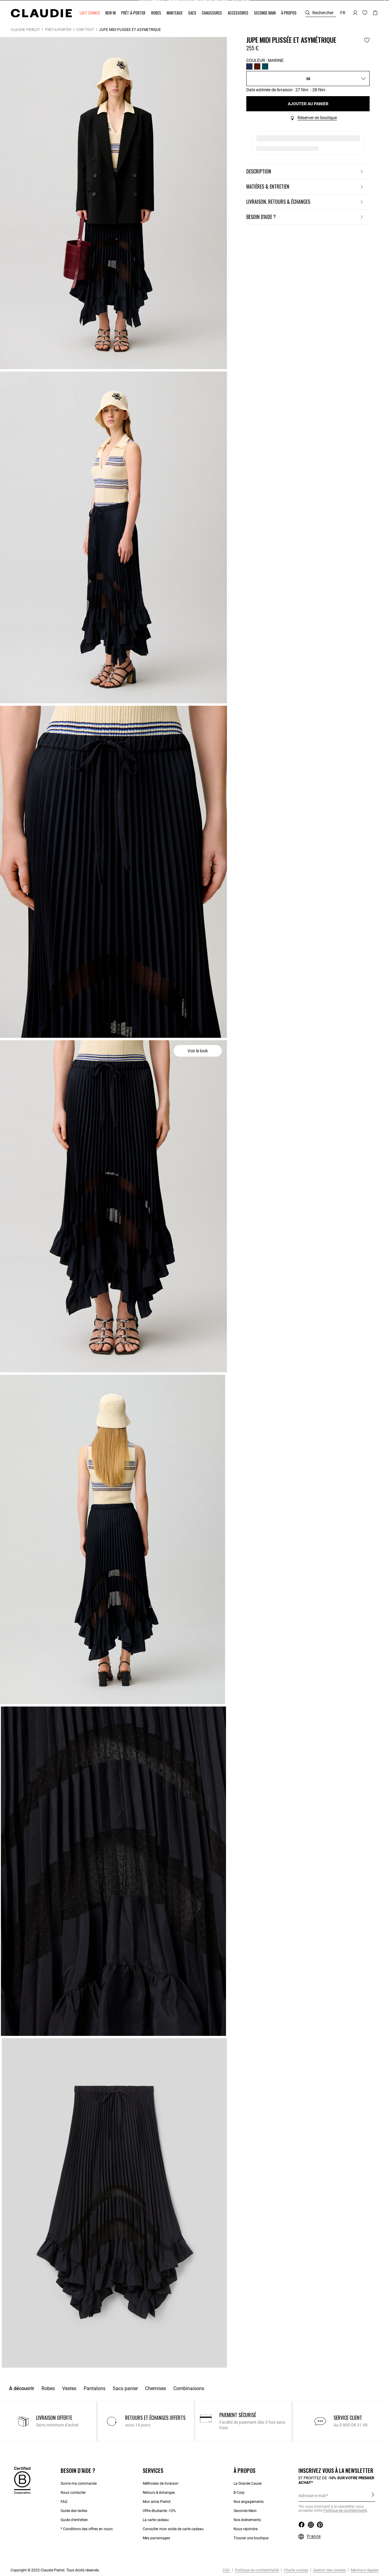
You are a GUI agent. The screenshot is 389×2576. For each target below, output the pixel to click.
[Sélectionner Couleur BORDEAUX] (257, 66)
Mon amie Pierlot (157, 2502)
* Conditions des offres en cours (87, 2529)
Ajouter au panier (308, 103)
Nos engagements (249, 2502)
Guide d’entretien (74, 2520)
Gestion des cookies (329, 2570)
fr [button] (342, 12)
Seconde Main (245, 2511)
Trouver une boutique (251, 2538)
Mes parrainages (156, 2538)
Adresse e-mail (312, 2495)
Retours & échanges (159, 2492)
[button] (90, 12)
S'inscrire (373, 2494)
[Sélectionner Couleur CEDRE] (265, 66)
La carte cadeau (156, 2520)
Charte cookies (295, 2570)
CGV (226, 2570)
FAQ (64, 2502)
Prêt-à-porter (58, 30)
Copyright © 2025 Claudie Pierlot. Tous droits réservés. (55, 2570)
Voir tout (85, 30)
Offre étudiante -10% (159, 2511)
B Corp (239, 2492)
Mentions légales (364, 2570)
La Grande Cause (247, 2483)
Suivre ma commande (79, 2483)
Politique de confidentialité (256, 2570)
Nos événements (247, 2520)
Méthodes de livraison (160, 2483)
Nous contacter (73, 2492)
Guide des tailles (74, 2511)
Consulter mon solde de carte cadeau (173, 2529)
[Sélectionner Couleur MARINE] (249, 66)
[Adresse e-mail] (336, 2496)
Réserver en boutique (317, 117)
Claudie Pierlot (25, 30)
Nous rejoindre (246, 2529)
